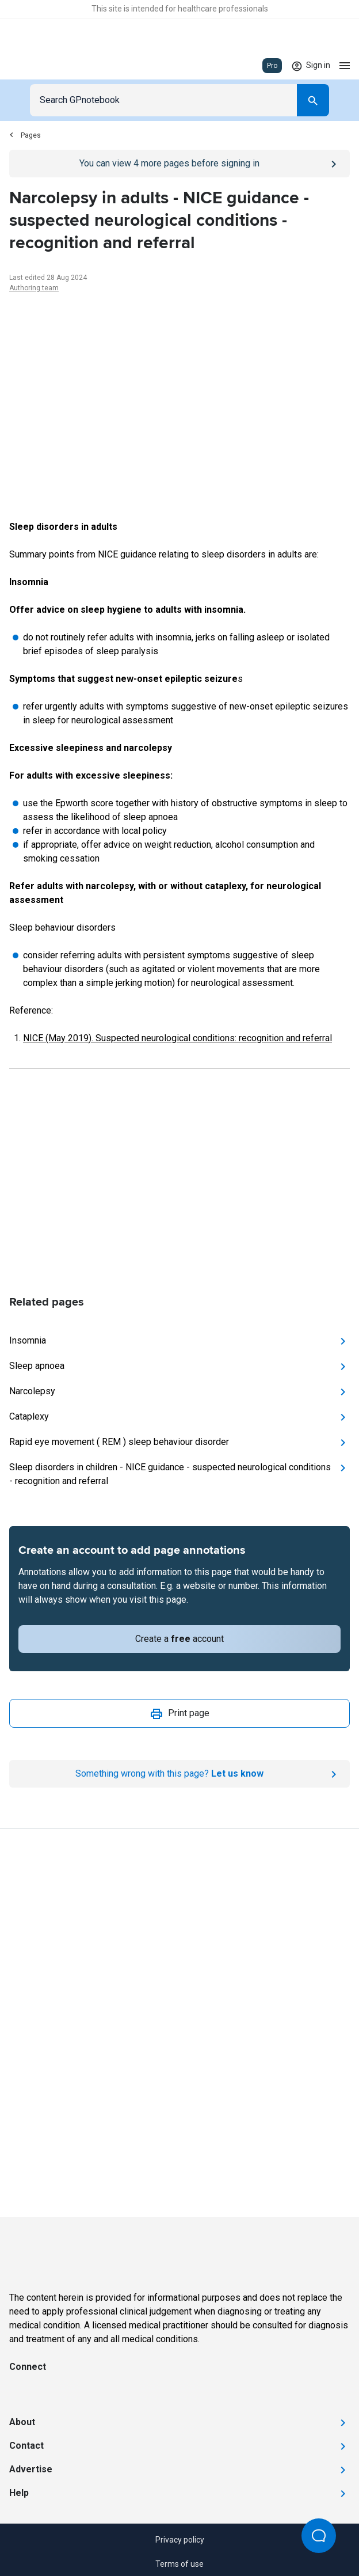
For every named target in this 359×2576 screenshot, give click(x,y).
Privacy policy (179, 2539)
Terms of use (179, 2564)
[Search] (313, 100)
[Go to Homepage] (43, 65)
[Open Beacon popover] (318, 2535)
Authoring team (34, 288)
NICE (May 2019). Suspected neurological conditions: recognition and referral (177, 1038)
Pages (25, 135)
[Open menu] (344, 65)
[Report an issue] (179, 1774)
